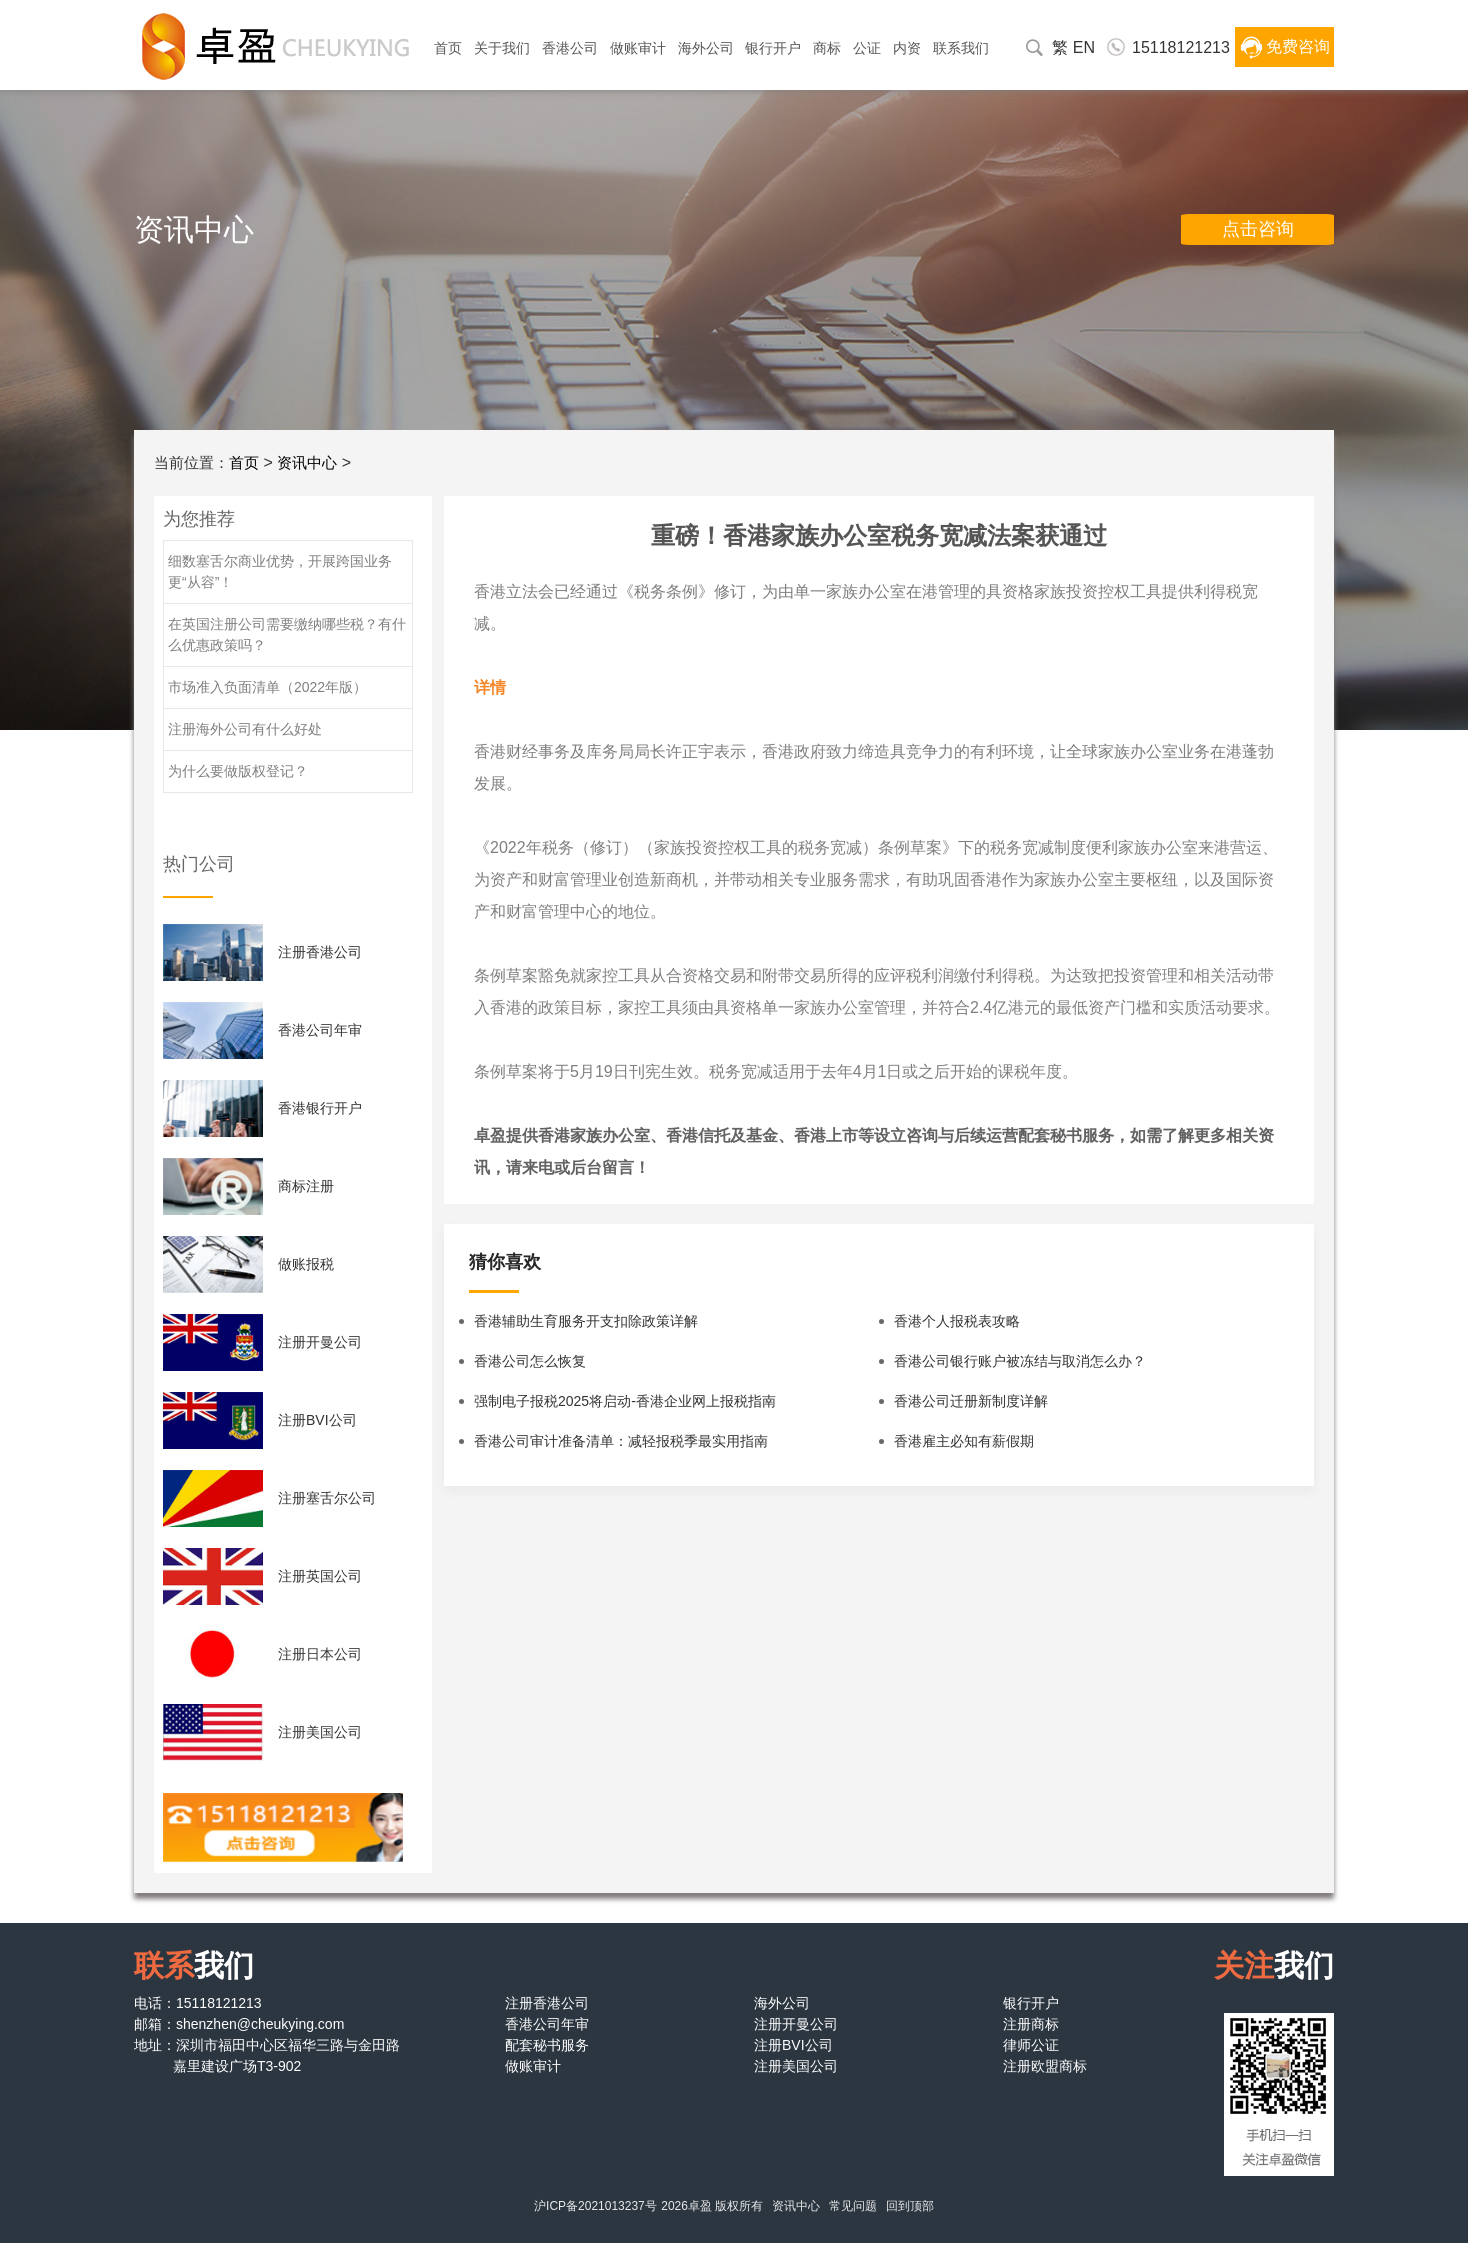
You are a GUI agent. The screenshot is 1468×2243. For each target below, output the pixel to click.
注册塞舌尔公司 (327, 1498)
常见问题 (853, 2206)
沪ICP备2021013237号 (595, 2206)
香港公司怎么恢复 (530, 1361)
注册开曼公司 (320, 1342)
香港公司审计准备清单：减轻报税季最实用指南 (621, 1441)
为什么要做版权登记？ (238, 771)
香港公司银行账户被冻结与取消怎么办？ (1020, 1361)
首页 (448, 48)
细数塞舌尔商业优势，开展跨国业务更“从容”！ (280, 571)
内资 (907, 48)
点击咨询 (1258, 229)
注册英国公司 (320, 1576)
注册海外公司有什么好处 (245, 729)
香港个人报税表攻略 (957, 1321)
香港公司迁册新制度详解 (971, 1401)
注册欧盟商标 (1045, 2066)
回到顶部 (910, 2206)
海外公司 (706, 48)
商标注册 (306, 1186)
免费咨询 (1298, 46)
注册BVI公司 (317, 1420)
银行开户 (773, 48)
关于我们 (502, 48)
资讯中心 (307, 462)
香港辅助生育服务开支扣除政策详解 (586, 1321)
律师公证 (1031, 2045)
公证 (867, 48)
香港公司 (570, 48)
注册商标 (1031, 2024)
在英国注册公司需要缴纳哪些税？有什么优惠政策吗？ (287, 634)
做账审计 (638, 48)
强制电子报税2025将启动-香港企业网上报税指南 (625, 1401)
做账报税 (306, 1264)
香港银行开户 (320, 1108)
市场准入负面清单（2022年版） (267, 687)
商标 (827, 48)
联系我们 (961, 48)
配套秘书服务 (547, 2045)
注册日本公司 (320, 1654)
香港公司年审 (320, 1030)
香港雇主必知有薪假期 (964, 1441)
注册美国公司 (320, 1732)
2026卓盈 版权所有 (712, 2206)
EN (1084, 47)
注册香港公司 (320, 952)
